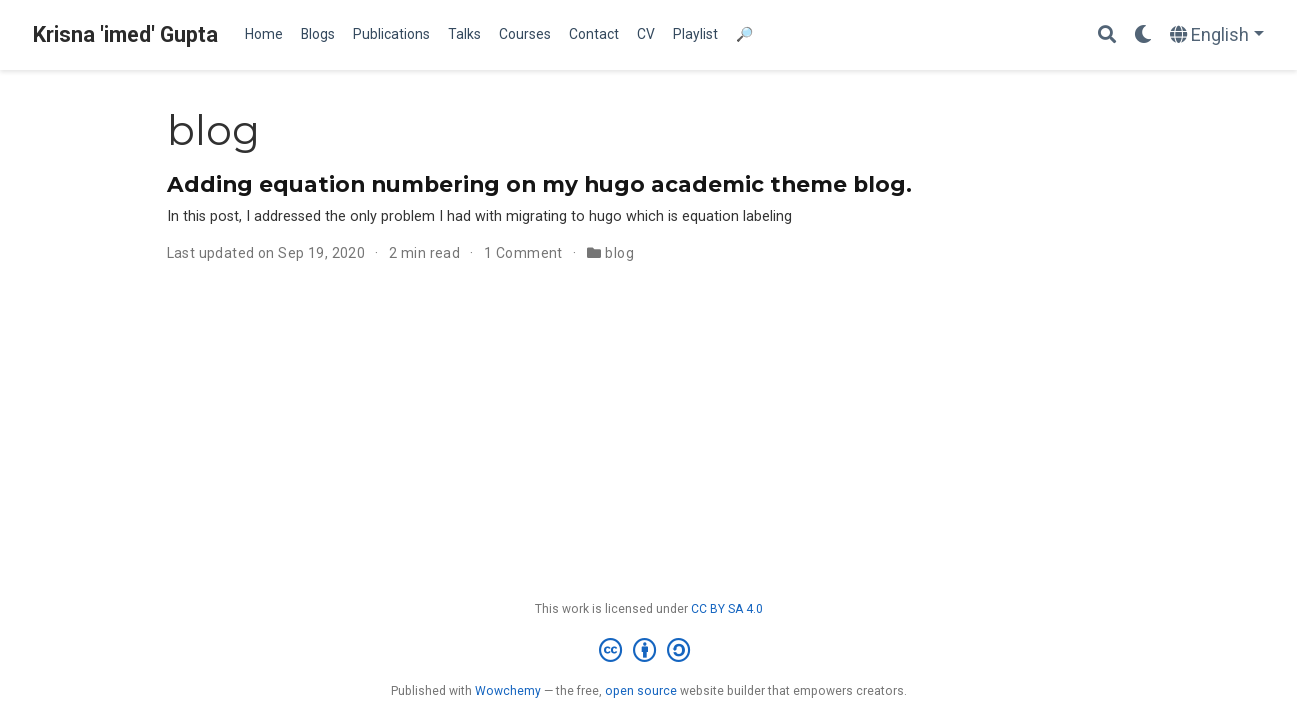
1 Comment (523, 253)
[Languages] (1217, 35)
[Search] (1107, 35)
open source (641, 691)
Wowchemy (508, 691)
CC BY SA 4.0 (727, 609)
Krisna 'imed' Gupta (125, 34)
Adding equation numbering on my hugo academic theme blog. (539, 184)
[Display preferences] (1143, 35)
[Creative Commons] (648, 651)
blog (619, 253)
